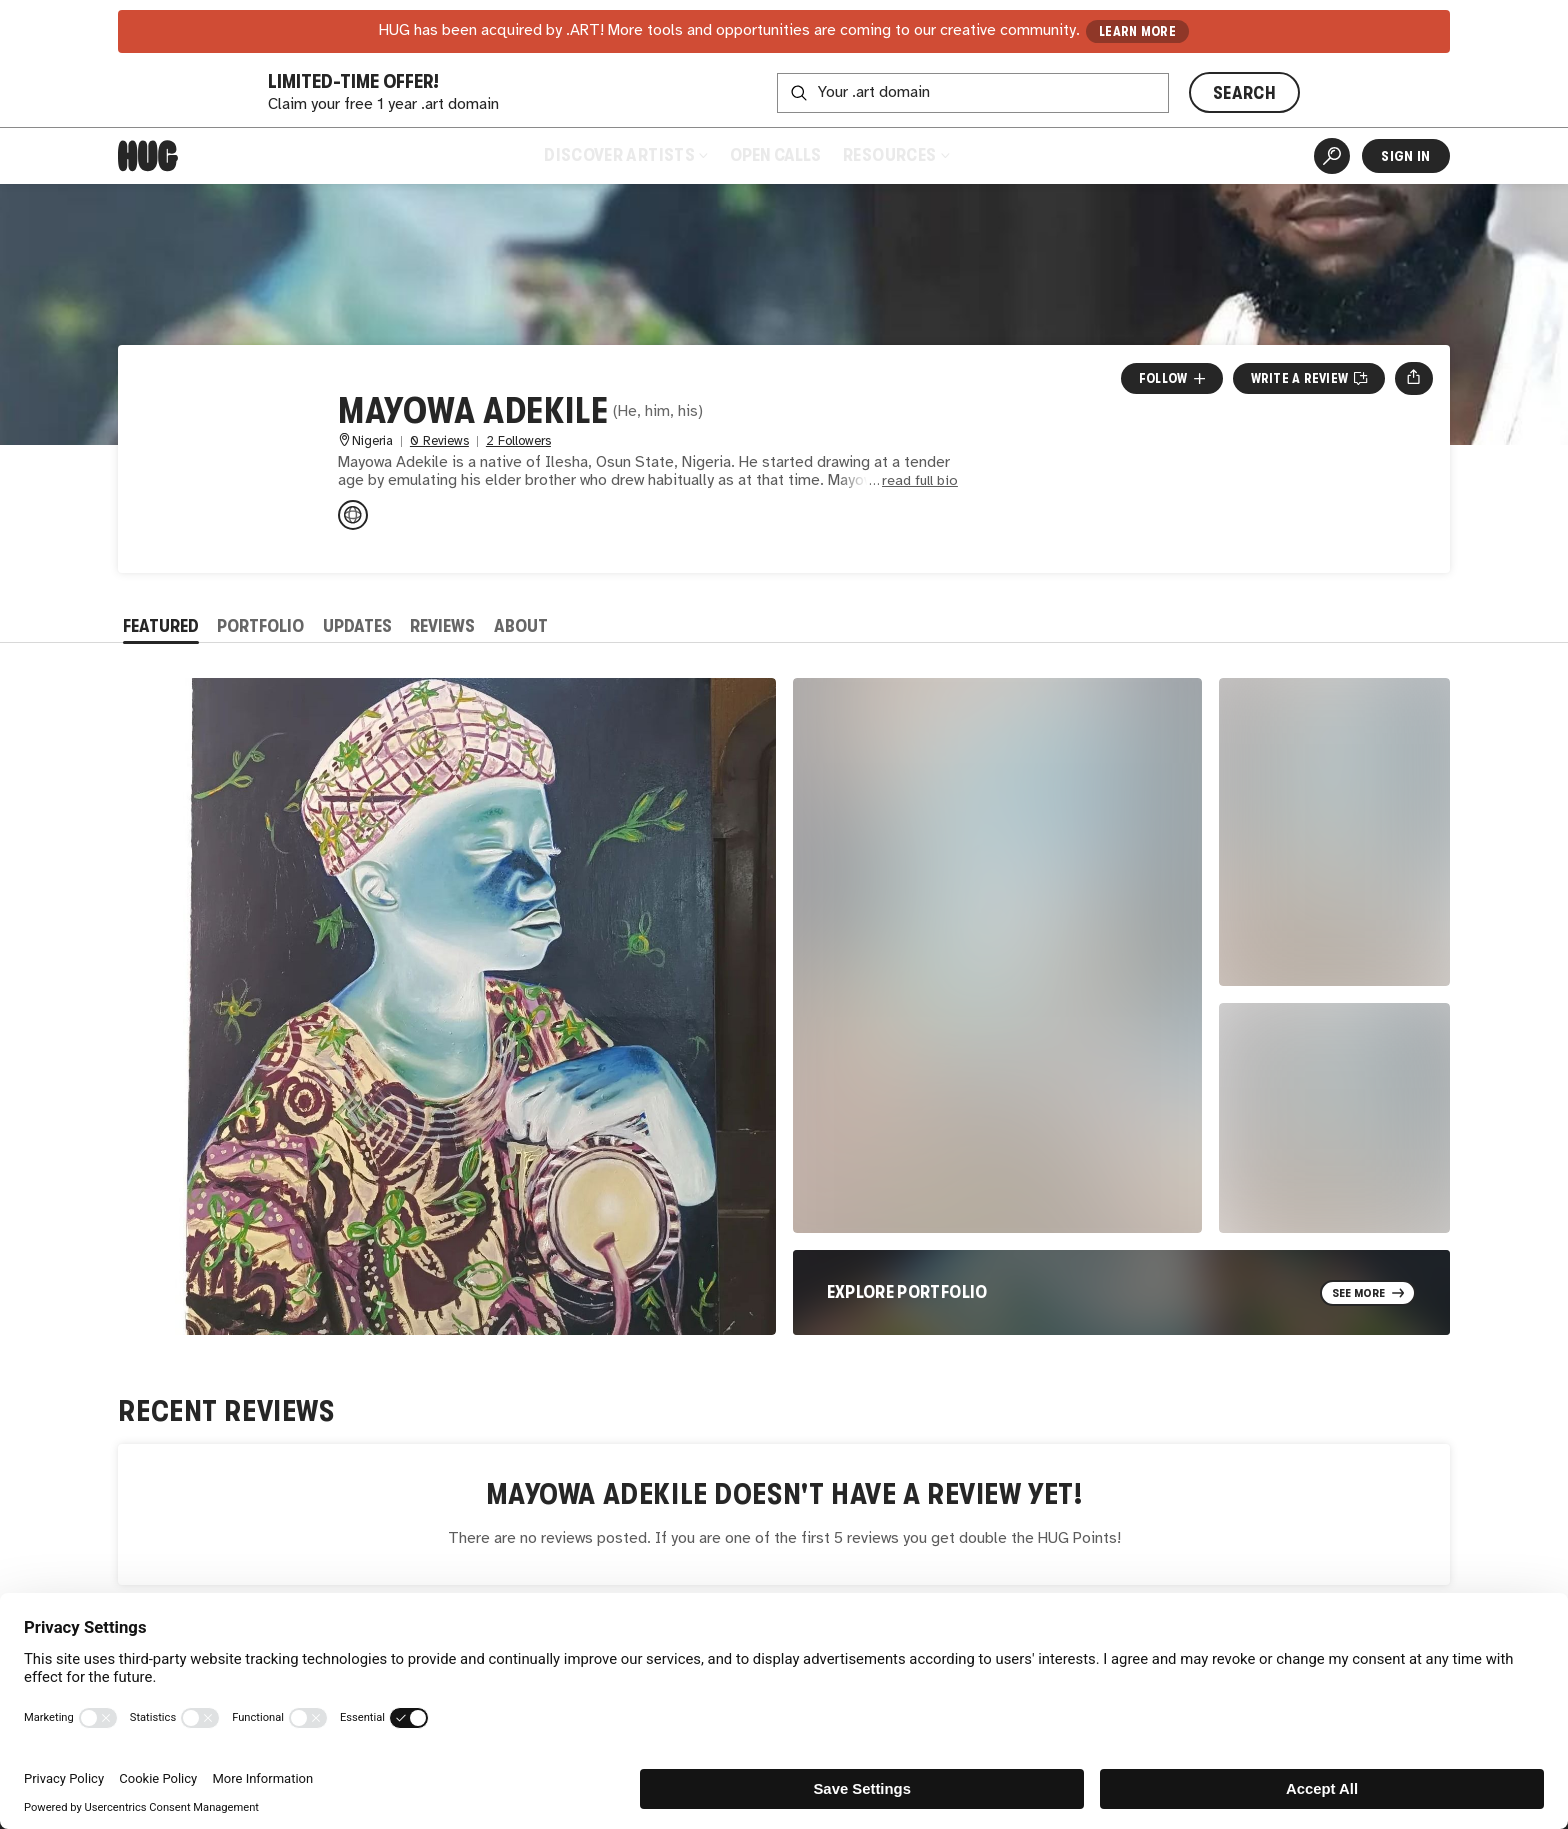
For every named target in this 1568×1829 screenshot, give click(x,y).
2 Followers (518, 441)
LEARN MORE (1137, 31)
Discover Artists (625, 155)
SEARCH (1244, 93)
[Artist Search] (1332, 156)
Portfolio (260, 626)
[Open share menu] (1413, 378)
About (521, 626)
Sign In (1405, 156)
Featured (161, 626)
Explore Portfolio (907, 1292)
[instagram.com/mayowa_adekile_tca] (353, 515)
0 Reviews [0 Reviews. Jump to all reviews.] (439, 441)
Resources (895, 155)
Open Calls (775, 155)
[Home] (148, 156)
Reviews (442, 626)
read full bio (920, 481)
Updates (357, 626)
